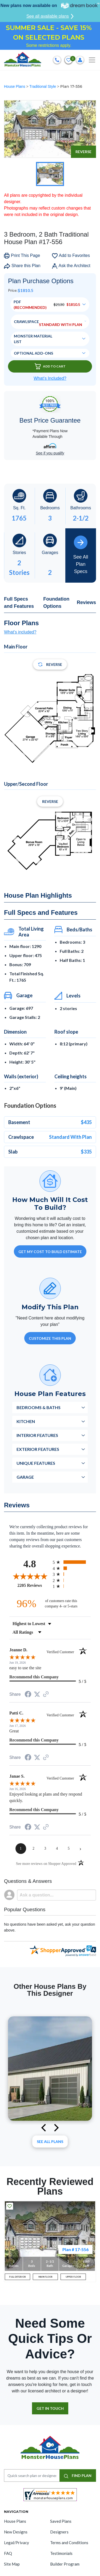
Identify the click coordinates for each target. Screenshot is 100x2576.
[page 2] (33, 1848)
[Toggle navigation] (92, 60)
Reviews (86, 602)
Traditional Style (43, 86)
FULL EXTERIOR (17, 2276)
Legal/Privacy (16, 2542)
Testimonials (61, 2553)
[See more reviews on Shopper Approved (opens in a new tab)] (46, 1694)
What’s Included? (50, 378)
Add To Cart (50, 366)
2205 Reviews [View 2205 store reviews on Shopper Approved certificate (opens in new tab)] (33, 1585)
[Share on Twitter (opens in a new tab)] (37, 1694)
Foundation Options (56, 602)
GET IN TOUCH (50, 2408)
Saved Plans (60, 2521)
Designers (59, 2531)
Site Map (12, 2564)
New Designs (15, 2531)
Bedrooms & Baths (39, 1407)
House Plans (15, 86)
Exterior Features (38, 1449)
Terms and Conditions (69, 2542)
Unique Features (36, 1463)
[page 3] (45, 1848)
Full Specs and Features (19, 602)
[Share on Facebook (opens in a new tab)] (28, 1695)
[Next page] (80, 1848)
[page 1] (20, 1848)
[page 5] (69, 1848)
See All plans (50, 2141)
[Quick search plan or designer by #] (32, 2475)
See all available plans (50, 16)
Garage (25, 1476)
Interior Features (37, 1435)
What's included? (20, 632)
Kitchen (26, 1421)
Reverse (83, 151)
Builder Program (64, 2564)
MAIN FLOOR (45, 2276)
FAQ (8, 2553)
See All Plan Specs (80, 555)
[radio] (72, 1562)
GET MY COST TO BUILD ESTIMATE (50, 1251)
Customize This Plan (50, 1338)
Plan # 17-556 (75, 2249)
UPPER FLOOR (73, 2276)
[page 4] (57, 1848)
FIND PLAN (77, 2475)
